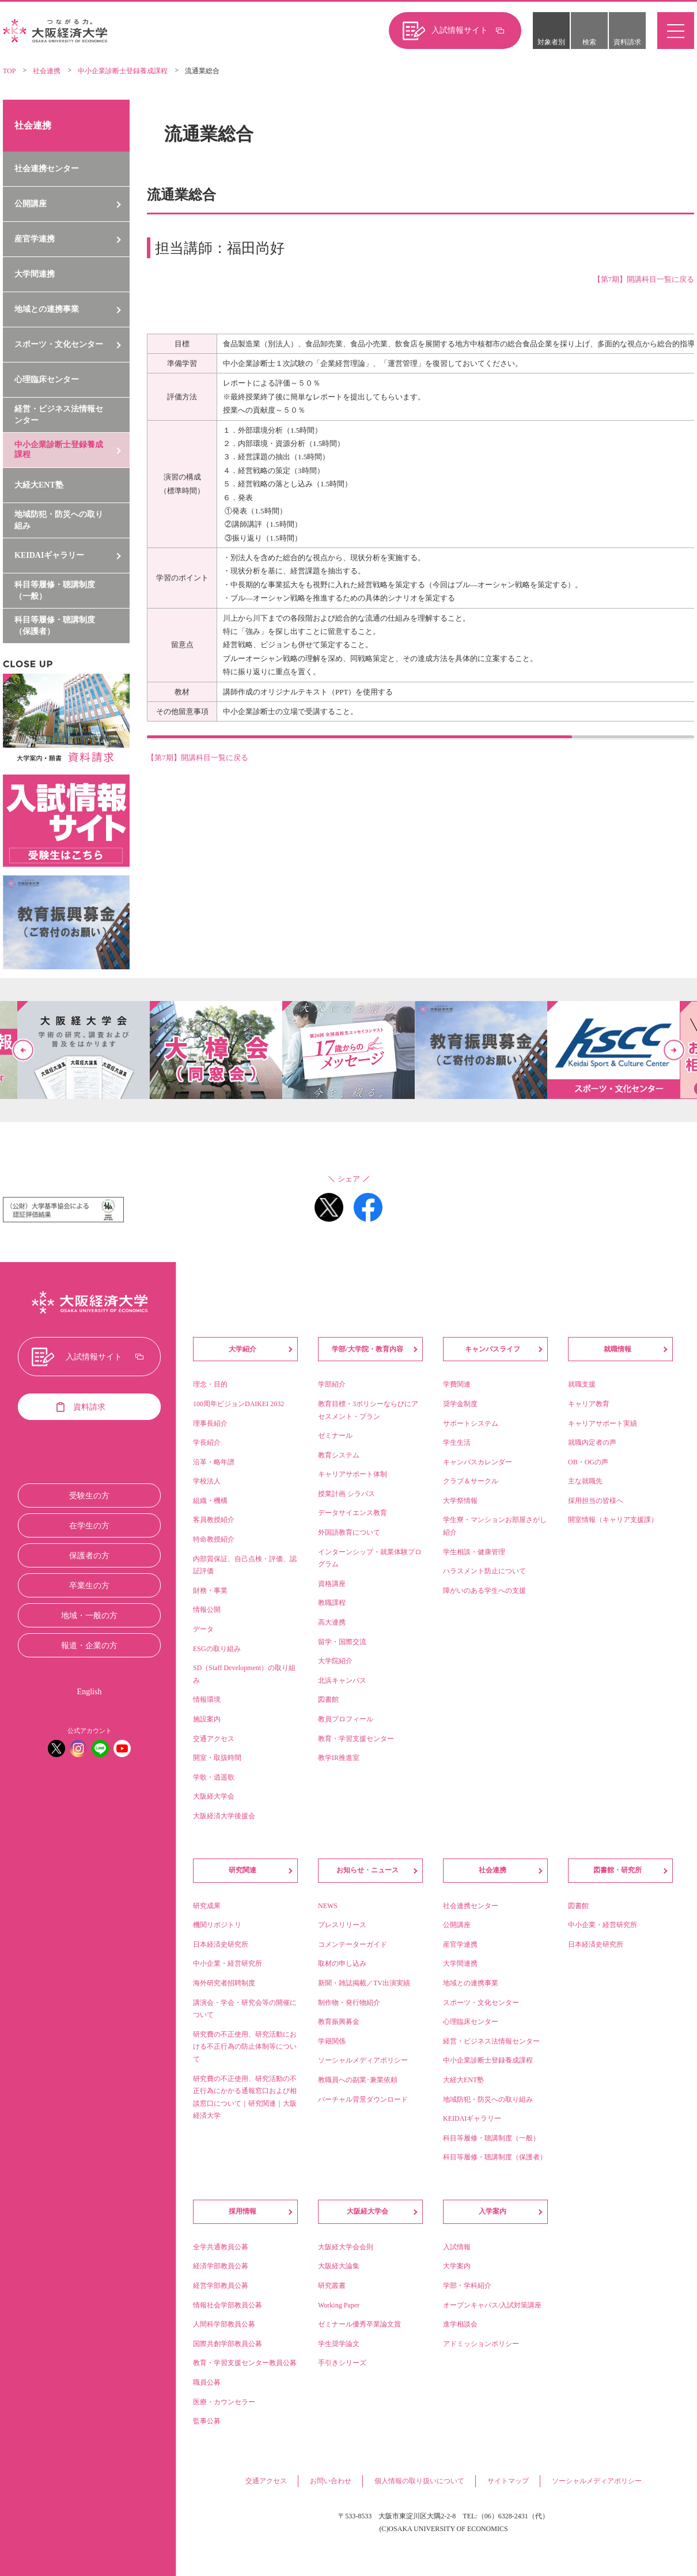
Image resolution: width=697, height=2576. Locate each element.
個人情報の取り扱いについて (419, 2481)
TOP (9, 71)
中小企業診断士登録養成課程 (123, 71)
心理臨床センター (46, 379)
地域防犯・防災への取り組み (58, 520)
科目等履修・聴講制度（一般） (54, 590)
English (89, 1691)
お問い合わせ (330, 2481)
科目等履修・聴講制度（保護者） (54, 625)
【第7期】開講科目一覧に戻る (197, 758)
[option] (348, 1050)
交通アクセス (266, 2481)
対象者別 (551, 42)
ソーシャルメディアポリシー (597, 2481)
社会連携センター (46, 168)
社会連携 (46, 71)
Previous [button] (23, 1050)
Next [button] (673, 1050)
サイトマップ (508, 2481)
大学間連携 (34, 274)
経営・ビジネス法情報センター (58, 415)
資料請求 (627, 42)
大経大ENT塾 (38, 485)
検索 (589, 42)
